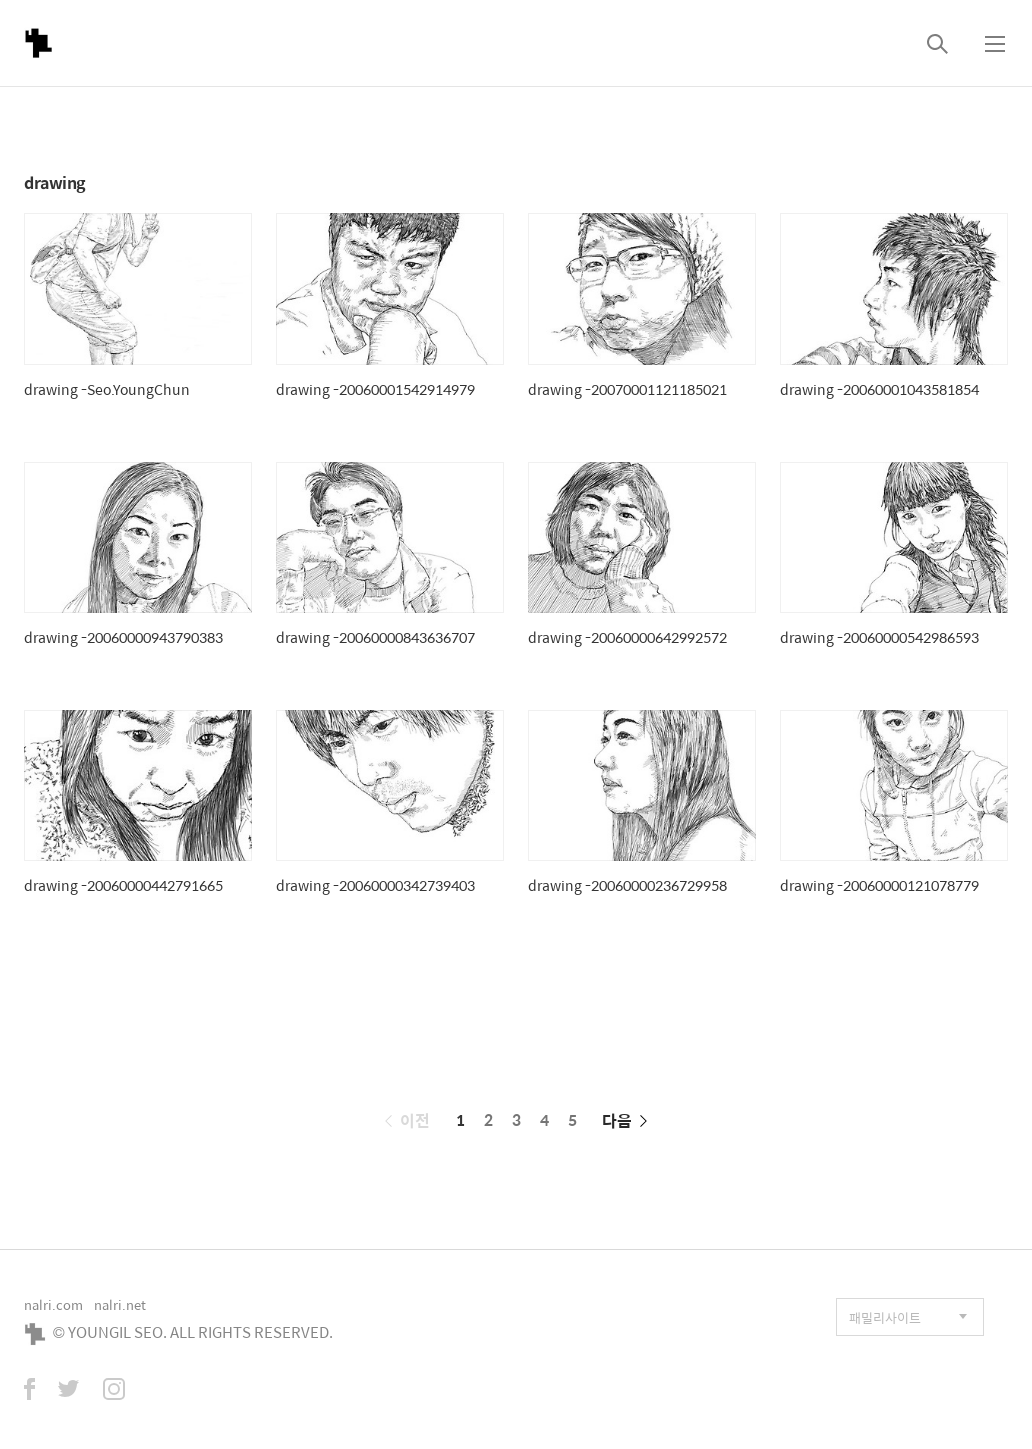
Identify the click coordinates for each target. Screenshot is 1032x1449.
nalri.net (120, 1304)
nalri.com (53, 1304)
